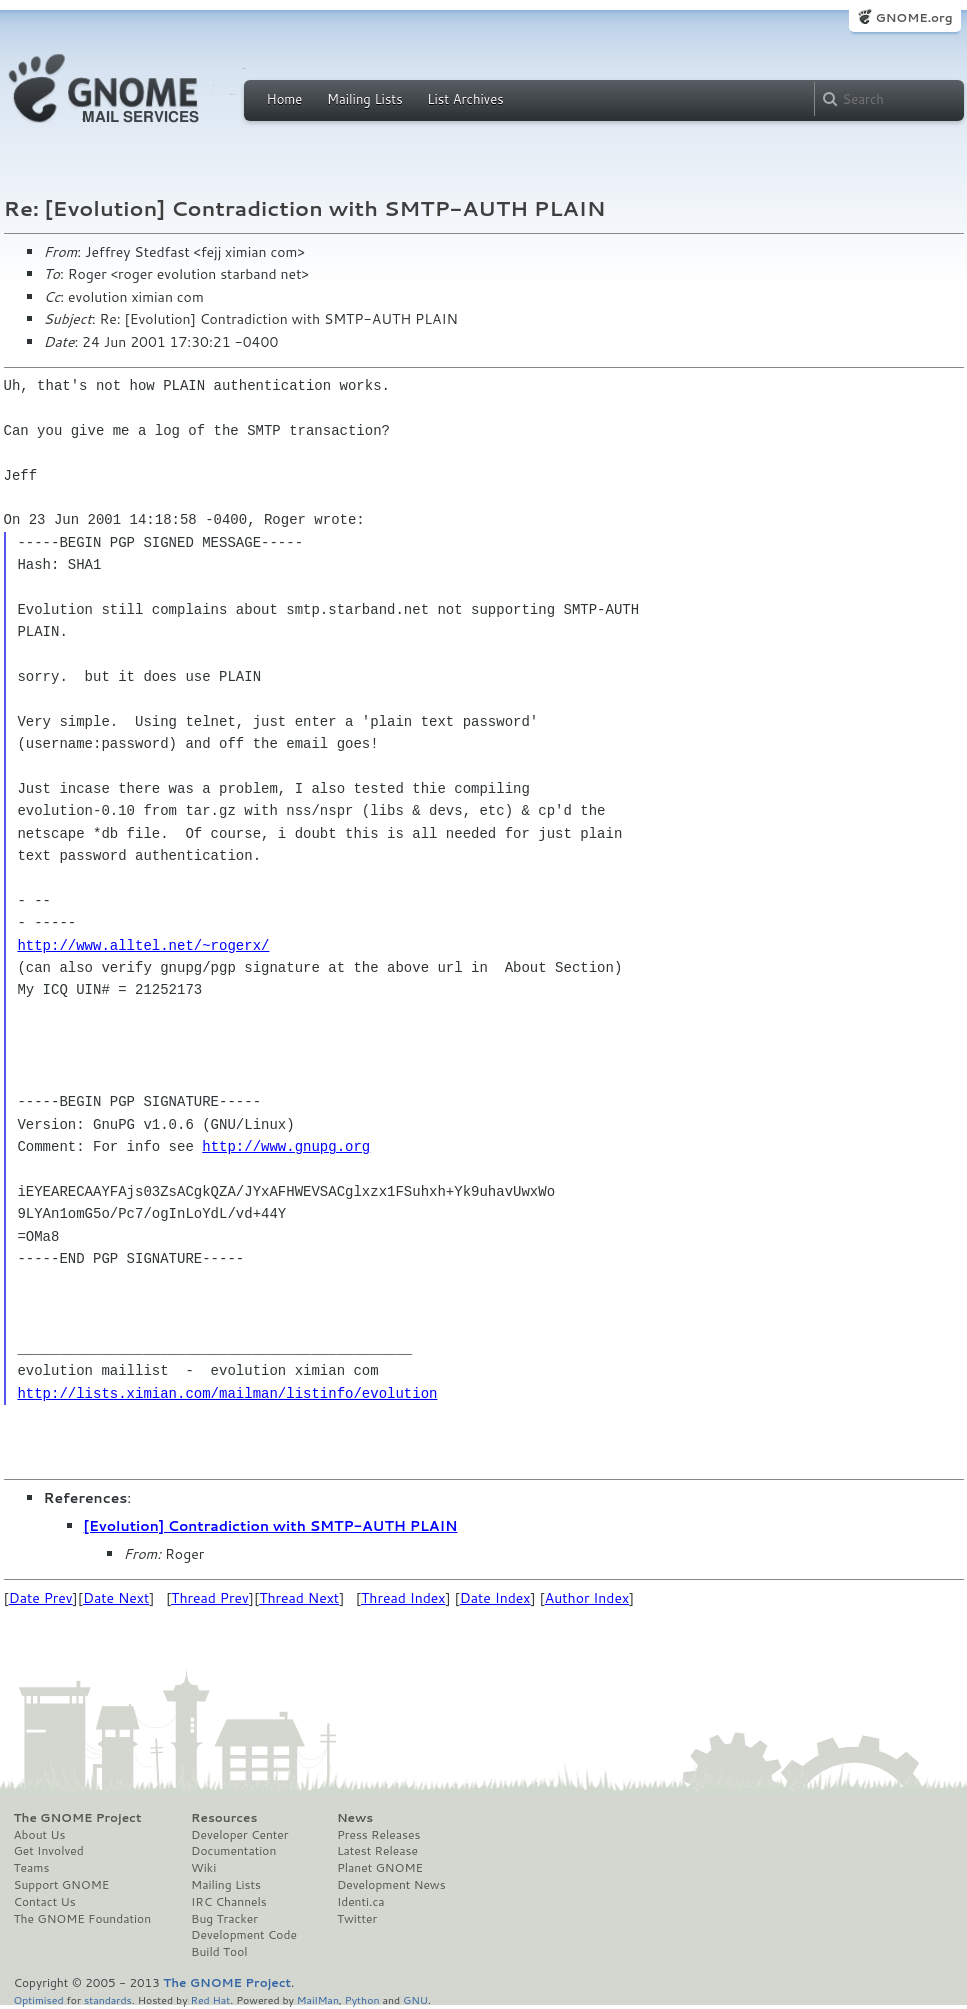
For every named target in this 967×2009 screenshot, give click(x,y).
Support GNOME (62, 1885)
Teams (32, 1868)
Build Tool (219, 1952)
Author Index (587, 1598)
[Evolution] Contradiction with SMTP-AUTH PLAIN (271, 1526)
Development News (391, 1885)
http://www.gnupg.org (286, 1146)
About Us (40, 1835)
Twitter (357, 1919)
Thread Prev (210, 1598)
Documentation (233, 1851)
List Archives (465, 99)
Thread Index (403, 1598)
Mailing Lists (365, 99)
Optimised (39, 1999)
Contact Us (45, 1902)
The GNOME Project (78, 1818)
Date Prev (41, 1598)
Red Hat (210, 1999)
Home (285, 99)
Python (362, 1999)
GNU (415, 1999)
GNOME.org (913, 17)
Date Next (116, 1598)
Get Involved (49, 1851)
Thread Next (299, 1598)
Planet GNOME (380, 1868)
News (355, 1818)
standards (108, 1999)
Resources (224, 1818)
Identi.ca (361, 1902)
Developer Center (239, 1835)
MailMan (318, 1999)
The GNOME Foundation (83, 1919)
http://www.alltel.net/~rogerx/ (143, 945)
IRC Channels (229, 1902)
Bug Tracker (224, 1919)
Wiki (203, 1868)
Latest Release (377, 1851)
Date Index (495, 1598)
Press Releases (378, 1835)
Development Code (244, 1935)
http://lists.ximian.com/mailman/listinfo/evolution (227, 1393)
